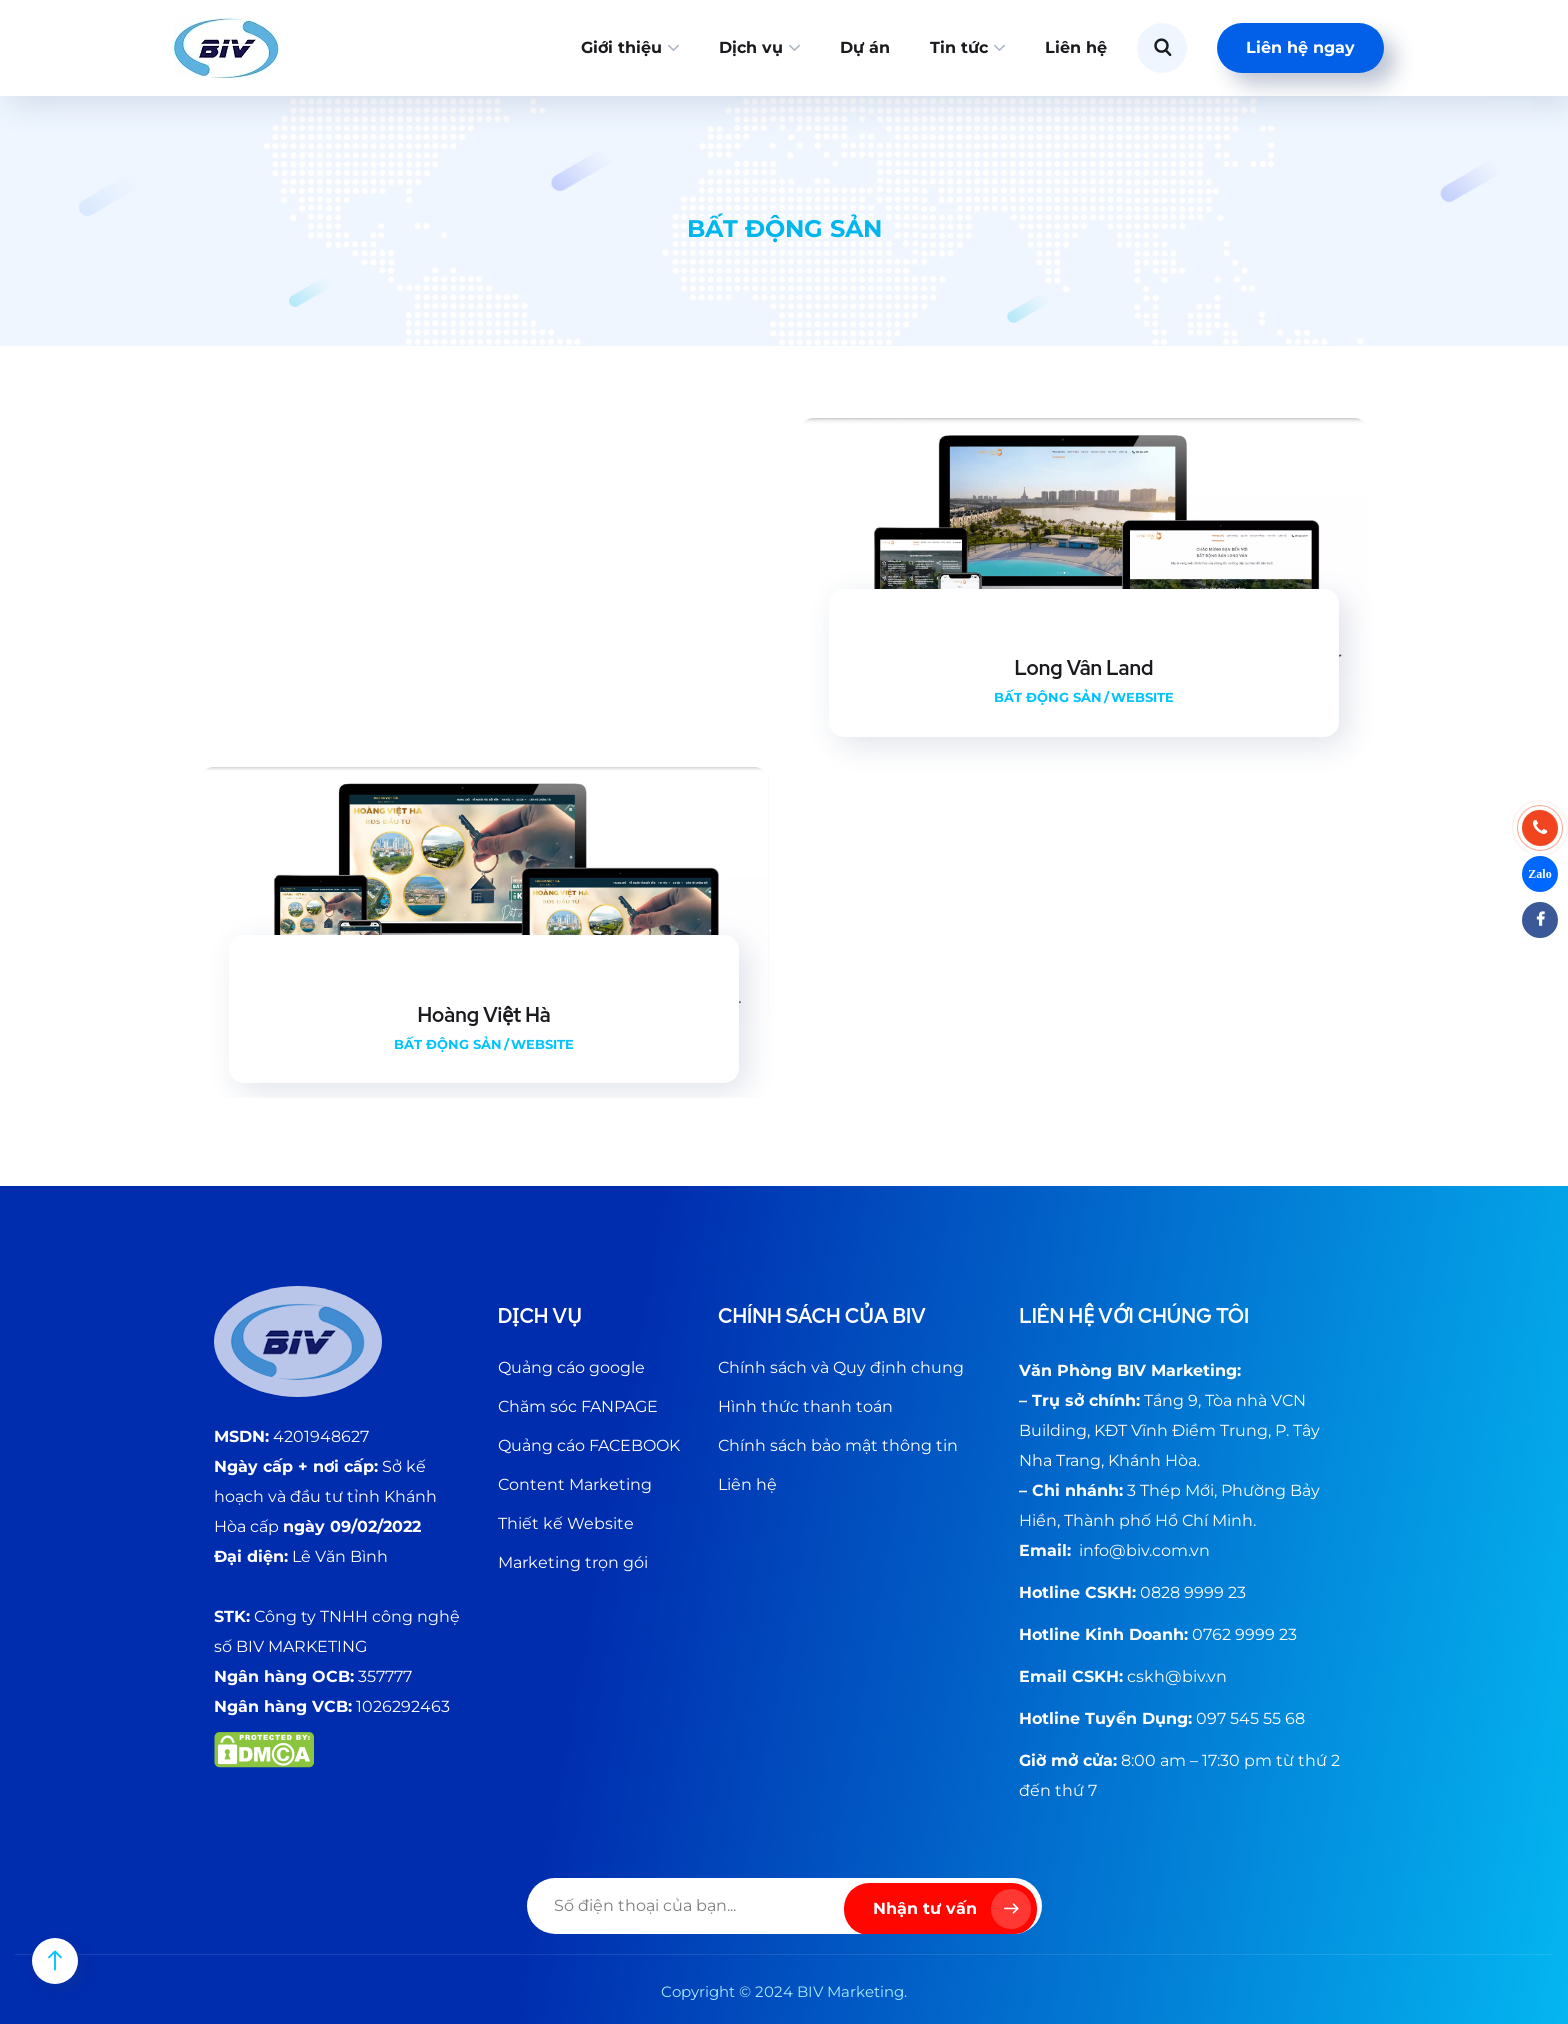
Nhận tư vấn (952, 1909)
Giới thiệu (621, 47)
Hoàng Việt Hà (483, 1015)
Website (1142, 697)
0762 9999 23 (1244, 1634)
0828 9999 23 (1193, 1592)
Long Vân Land (1084, 668)
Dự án (865, 47)
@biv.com (1148, 1550)
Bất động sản (1048, 697)
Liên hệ (1076, 47)
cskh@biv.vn (1177, 1676)
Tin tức (959, 47)
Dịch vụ (751, 47)
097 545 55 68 (1250, 1718)
